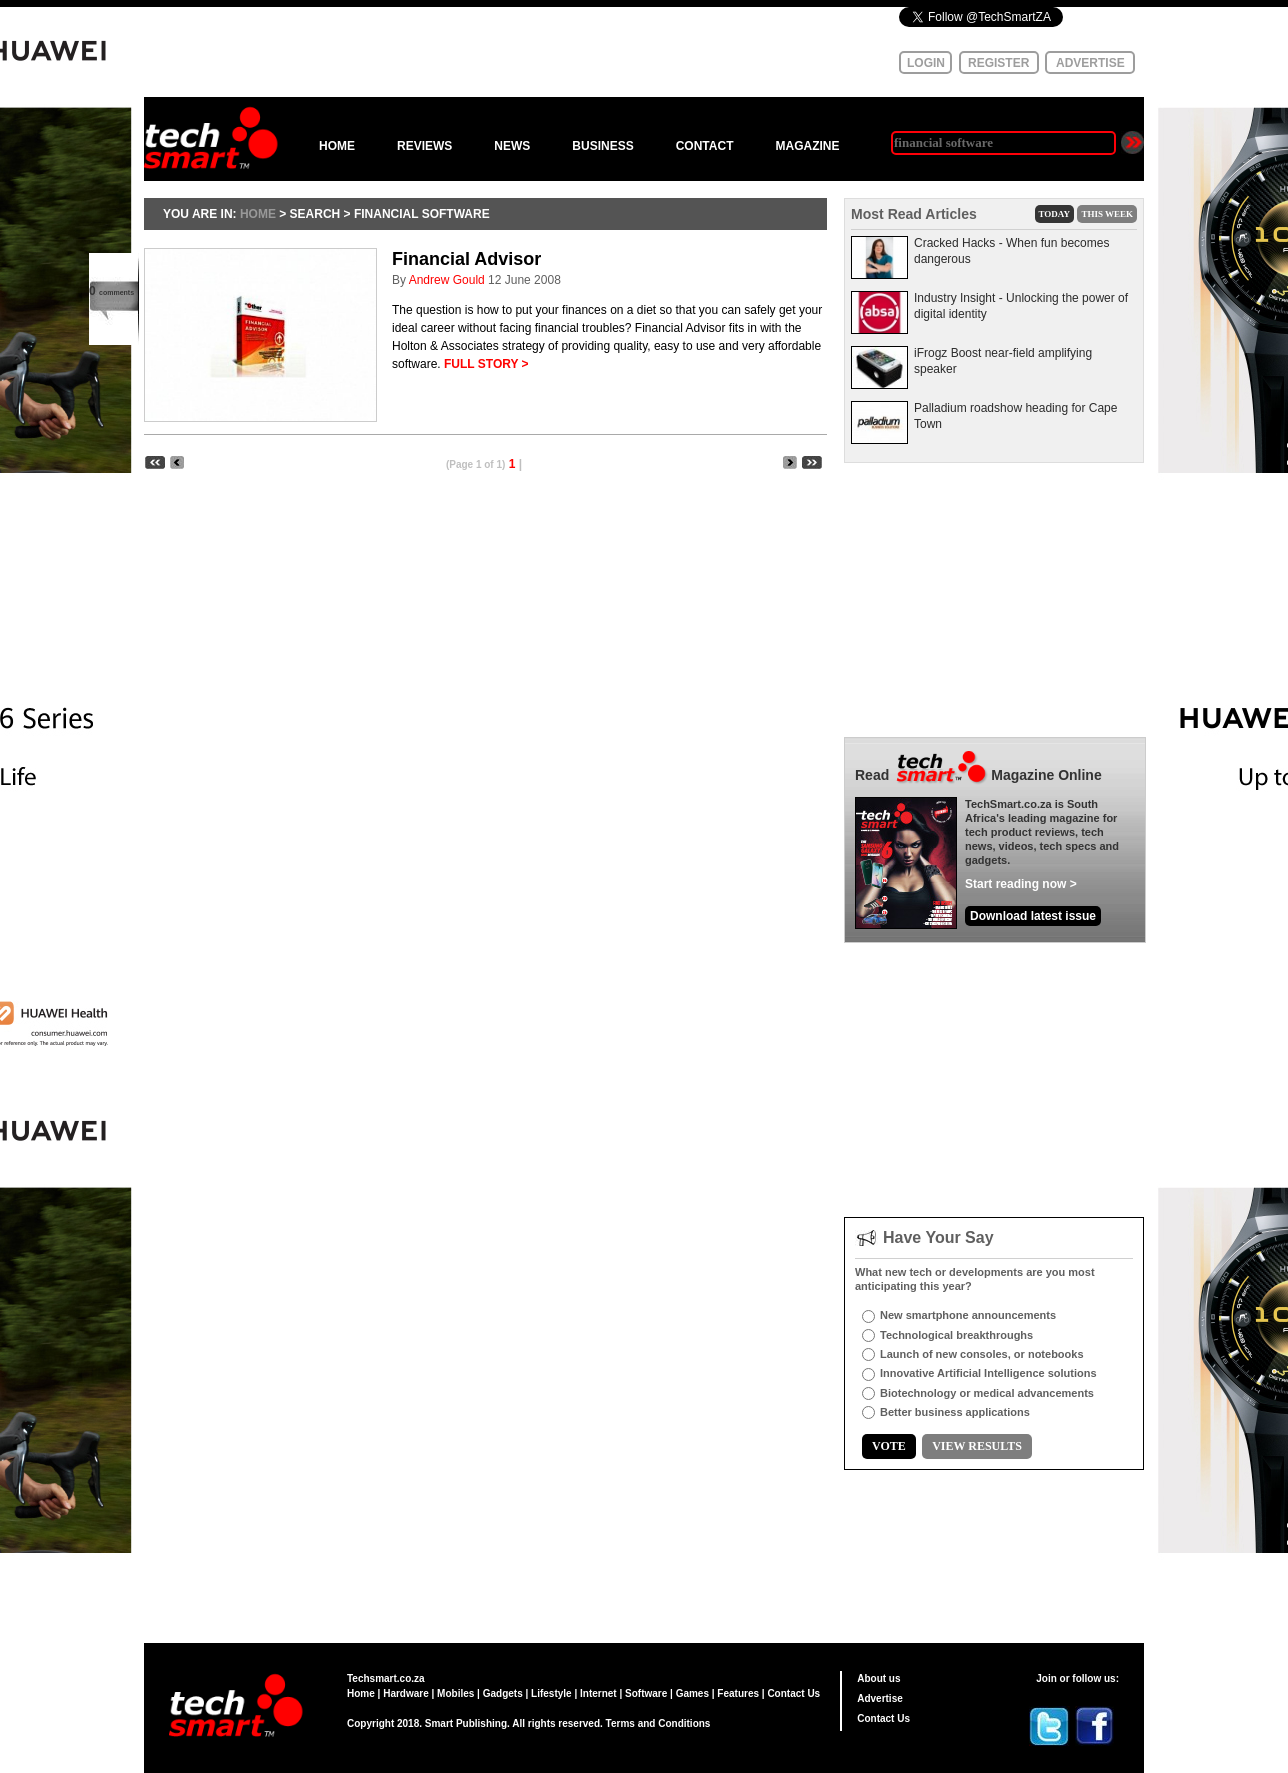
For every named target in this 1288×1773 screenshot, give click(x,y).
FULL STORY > (486, 364)
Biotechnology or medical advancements (987, 1393)
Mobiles (455, 1693)
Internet (598, 1693)
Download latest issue (1033, 916)
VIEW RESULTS (977, 1446)
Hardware (406, 1693)
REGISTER (998, 63)
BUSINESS (602, 146)
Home (361, 1693)
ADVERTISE (1090, 63)
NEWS (512, 146)
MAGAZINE (807, 146)
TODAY (1055, 214)
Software (646, 1693)
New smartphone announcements (968, 1315)
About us (878, 1678)
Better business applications (955, 1412)
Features (738, 1693)
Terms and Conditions (658, 1723)
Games (692, 1693)
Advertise (880, 1698)
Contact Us (793, 1693)
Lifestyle (551, 1693)
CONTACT (705, 146)
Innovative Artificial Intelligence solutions (988, 1373)
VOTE (889, 1446)
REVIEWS (424, 146)
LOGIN (926, 63)
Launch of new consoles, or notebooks (982, 1354)
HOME (337, 146)
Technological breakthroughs (956, 1335)
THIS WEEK (1107, 214)
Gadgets (503, 1693)
